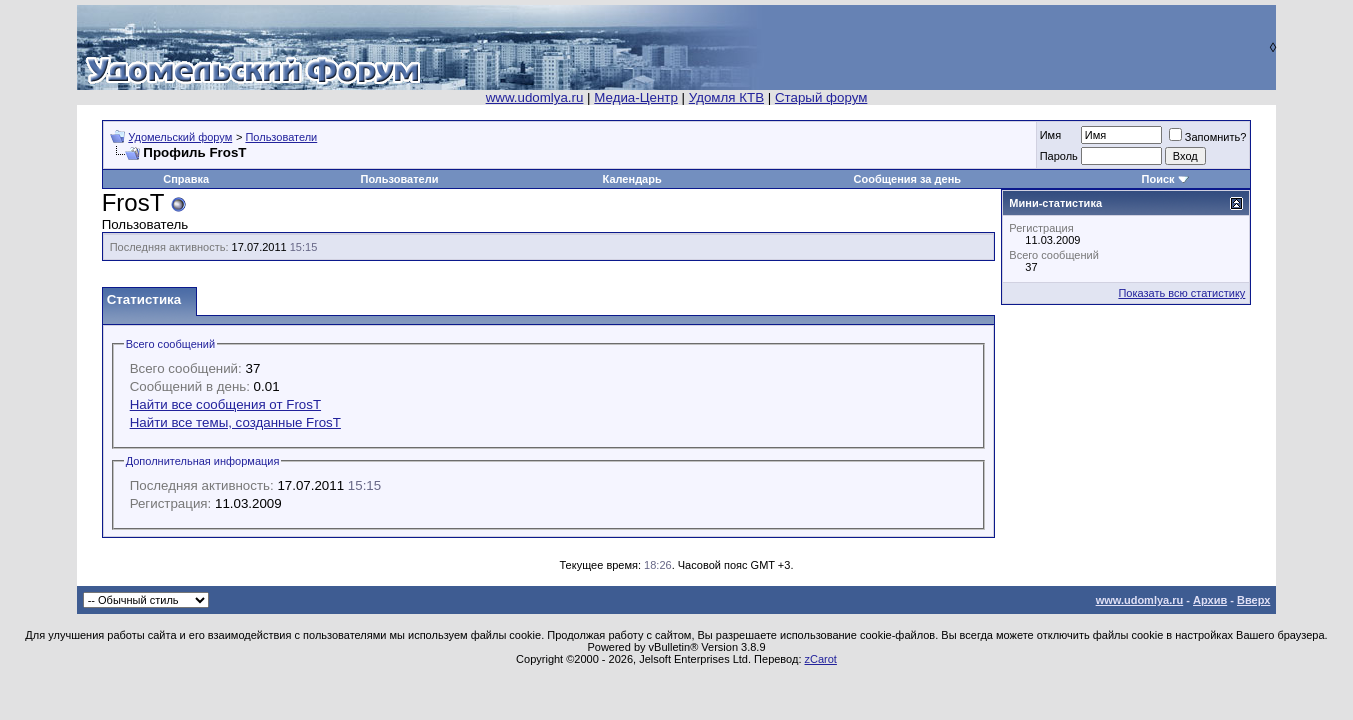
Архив (1210, 600)
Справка (186, 179)
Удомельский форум (180, 137)
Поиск (1158, 179)
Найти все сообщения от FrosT (225, 404)
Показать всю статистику (1181, 293)
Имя (1050, 135)
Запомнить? (1208, 137)
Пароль (1059, 156)
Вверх (1253, 600)
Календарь (632, 179)
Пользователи (281, 137)
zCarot (821, 659)
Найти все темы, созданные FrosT (235, 422)
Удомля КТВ (726, 97)
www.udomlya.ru (535, 97)
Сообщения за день (907, 179)
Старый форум (821, 97)
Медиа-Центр (636, 97)
